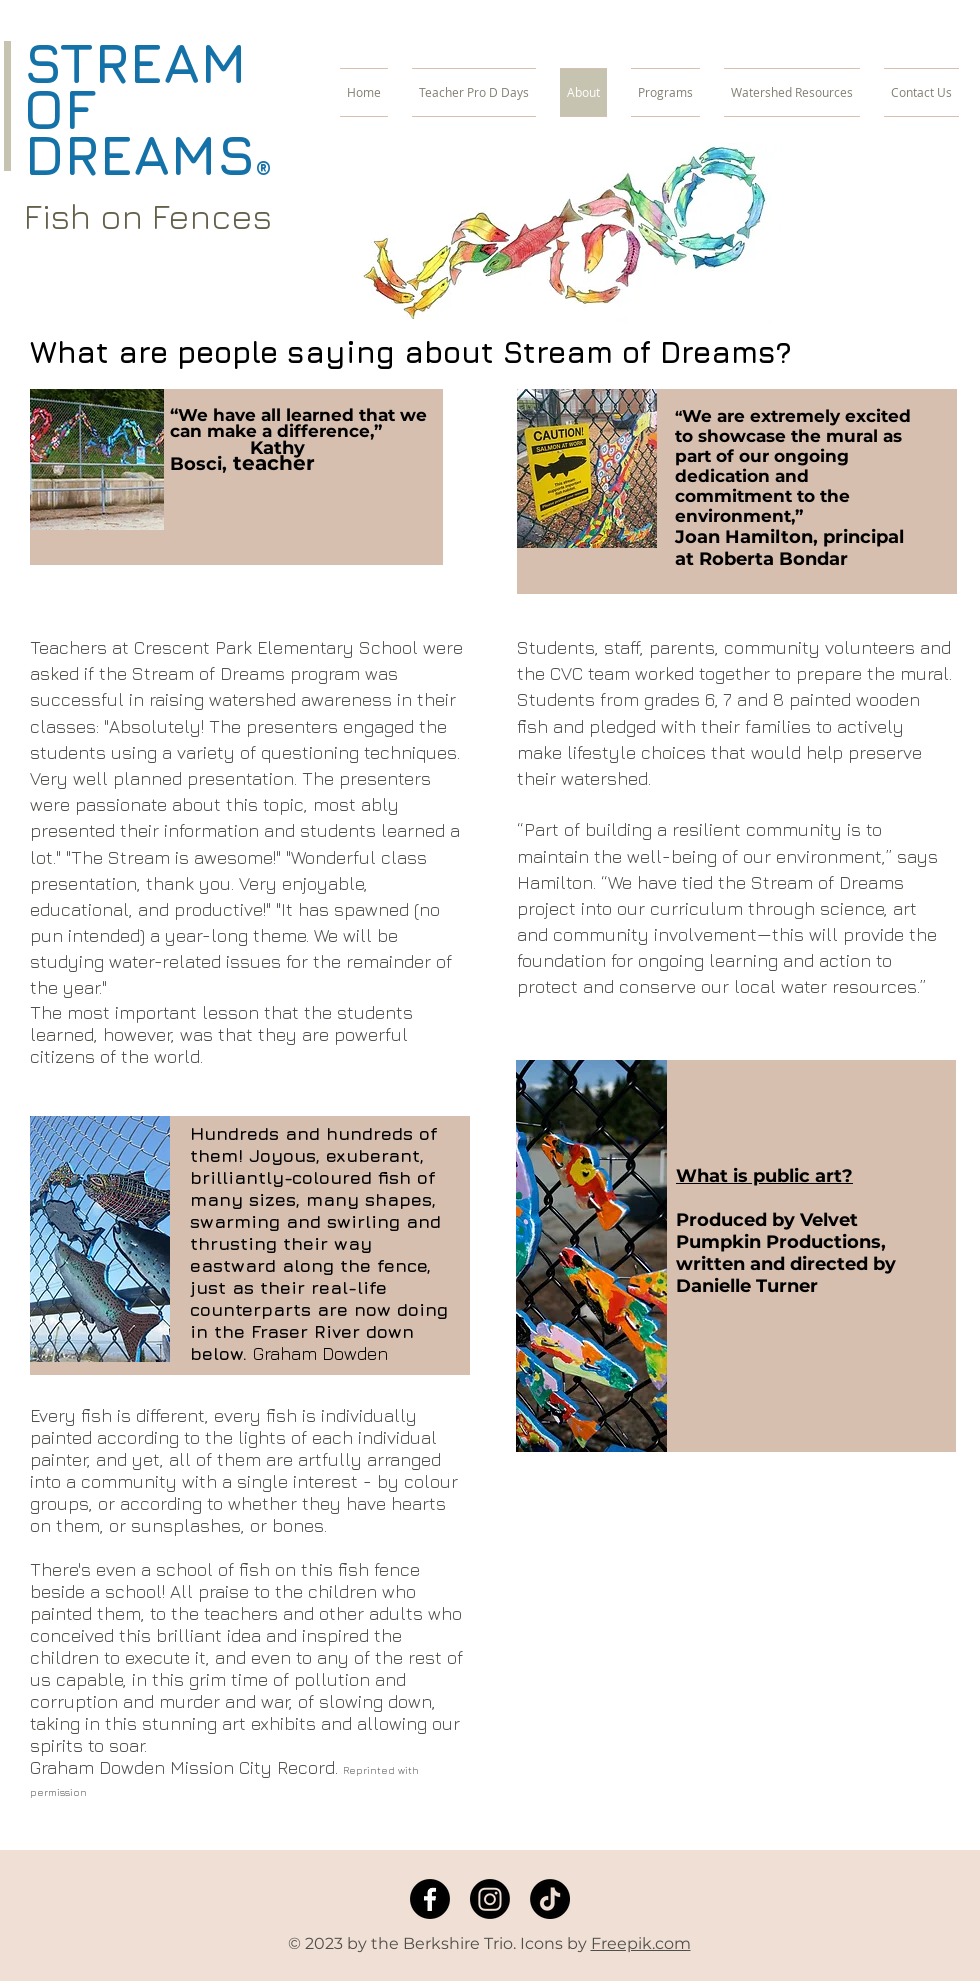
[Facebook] (430, 1899)
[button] (665, 92)
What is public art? (764, 1176)
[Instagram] (490, 1899)
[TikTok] (550, 1899)
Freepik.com (641, 1943)
